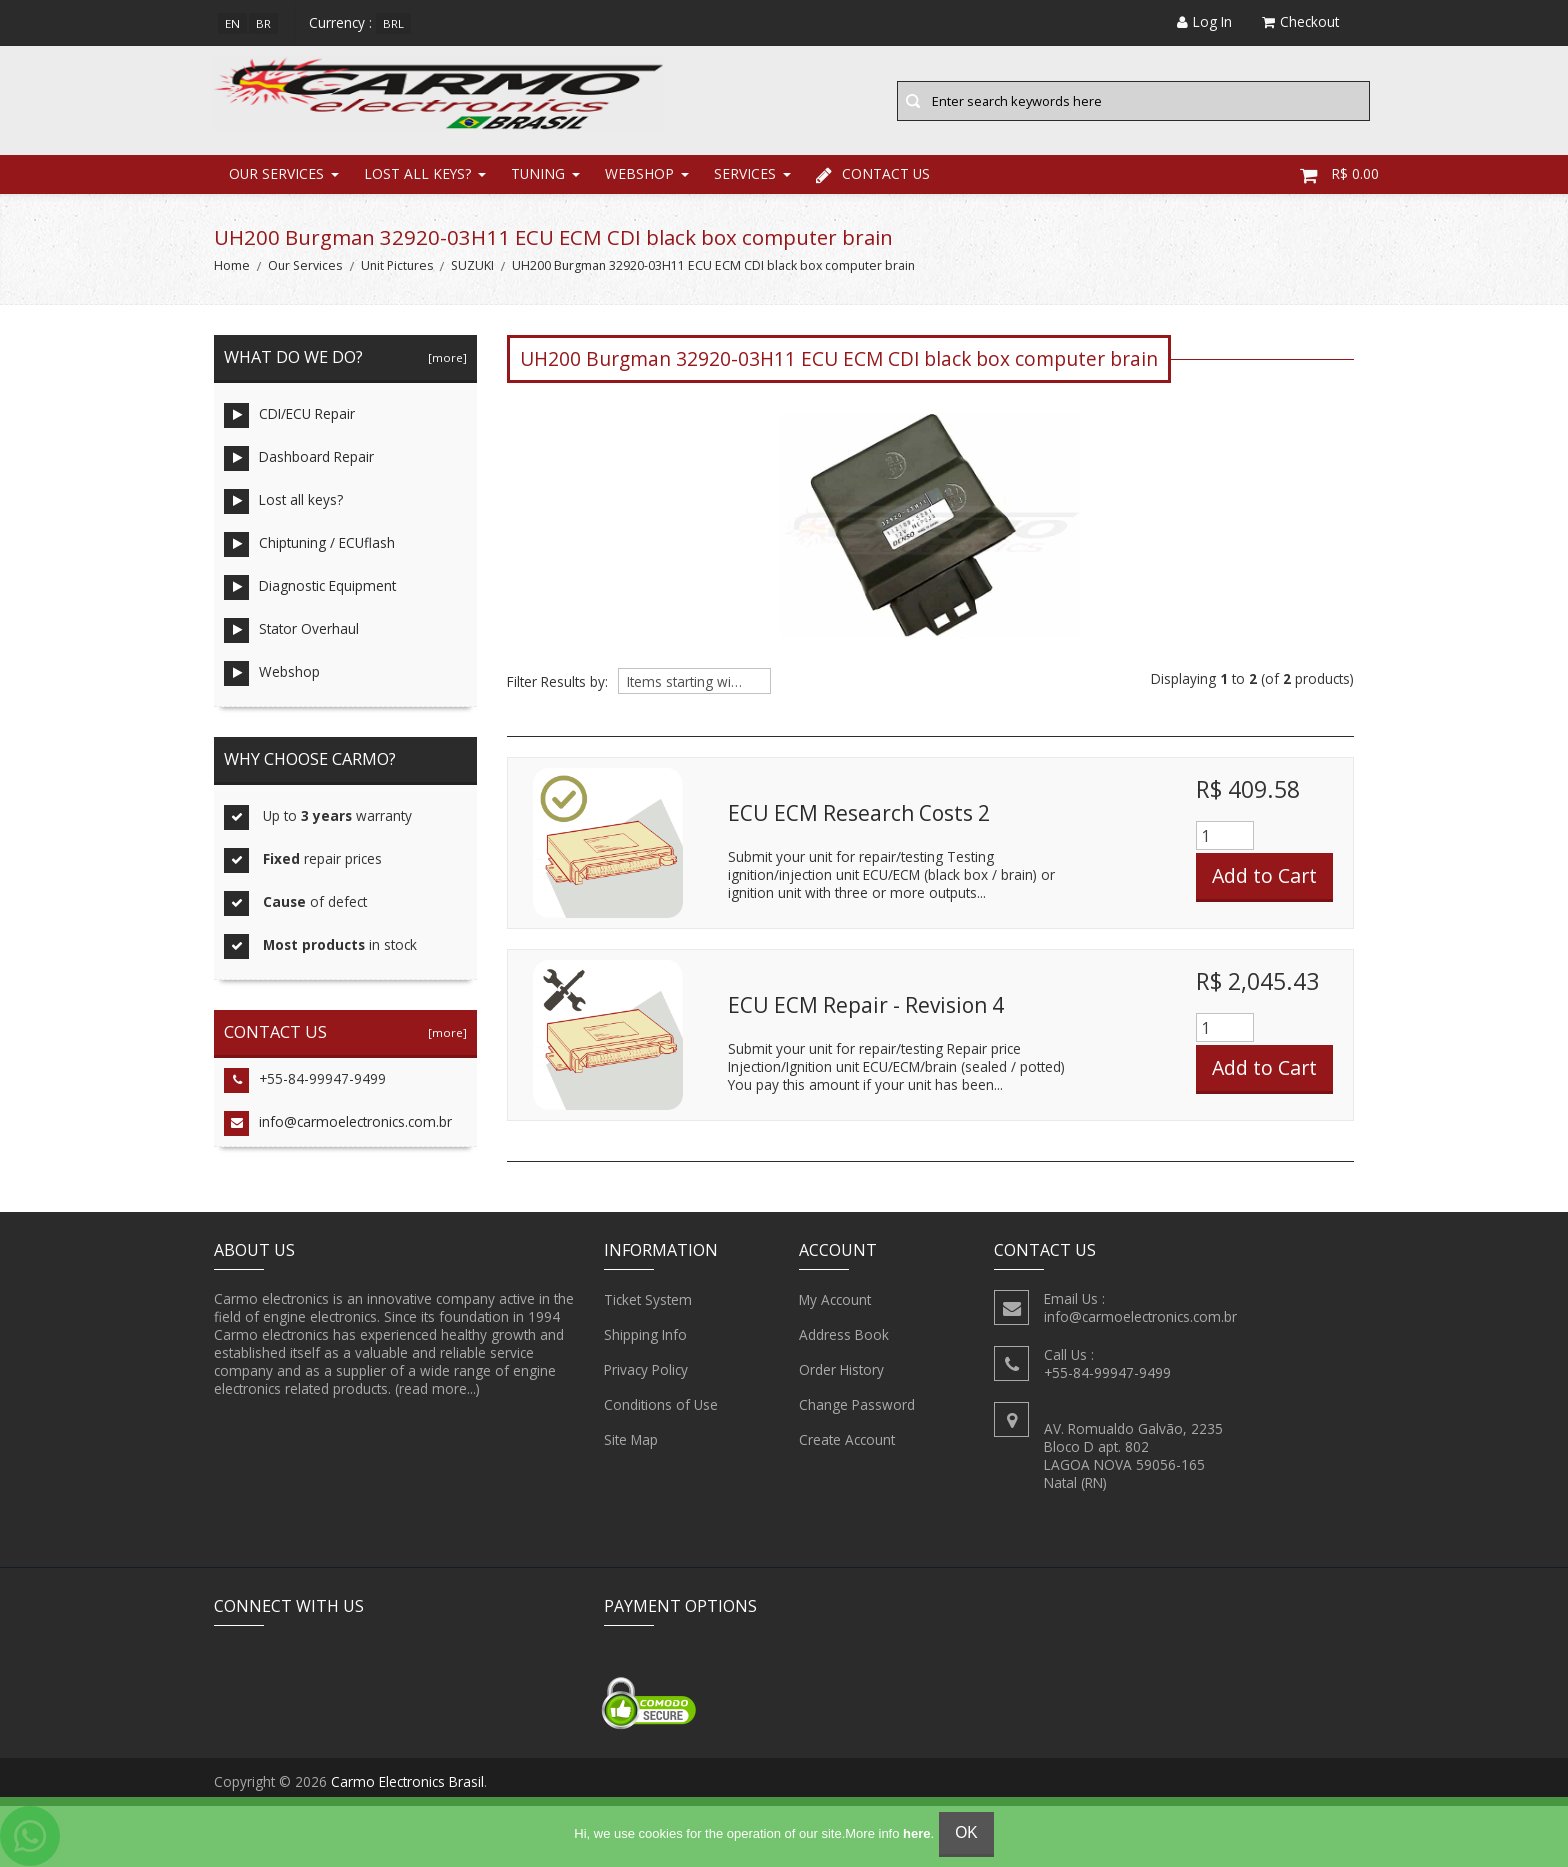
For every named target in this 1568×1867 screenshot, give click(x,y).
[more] (444, 358)
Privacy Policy (646, 1370)
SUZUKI (472, 266)
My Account (835, 1300)
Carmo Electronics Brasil (407, 1782)
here (916, 1833)
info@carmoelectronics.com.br (338, 1124)
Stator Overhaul (291, 631)
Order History (841, 1370)
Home (232, 266)
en (232, 23)
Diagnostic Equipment (310, 588)
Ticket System (648, 1300)
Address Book (844, 1335)
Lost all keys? (417, 174)
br (263, 23)
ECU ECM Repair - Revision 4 (866, 1005)
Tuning (538, 174)
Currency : (340, 22)
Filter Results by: (557, 683)
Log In (1204, 21)
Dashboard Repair (299, 459)
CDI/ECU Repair (289, 416)
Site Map (631, 1440)
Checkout (1300, 21)
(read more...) (437, 1388)
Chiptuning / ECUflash (309, 545)
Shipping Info (645, 1335)
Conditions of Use (661, 1405)
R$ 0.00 (1339, 174)
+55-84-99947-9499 (305, 1081)
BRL (393, 23)
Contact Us (873, 174)
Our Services (276, 174)
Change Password (857, 1405)
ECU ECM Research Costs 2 (859, 813)
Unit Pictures (397, 266)
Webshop (639, 174)
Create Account (847, 1440)
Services (745, 174)
